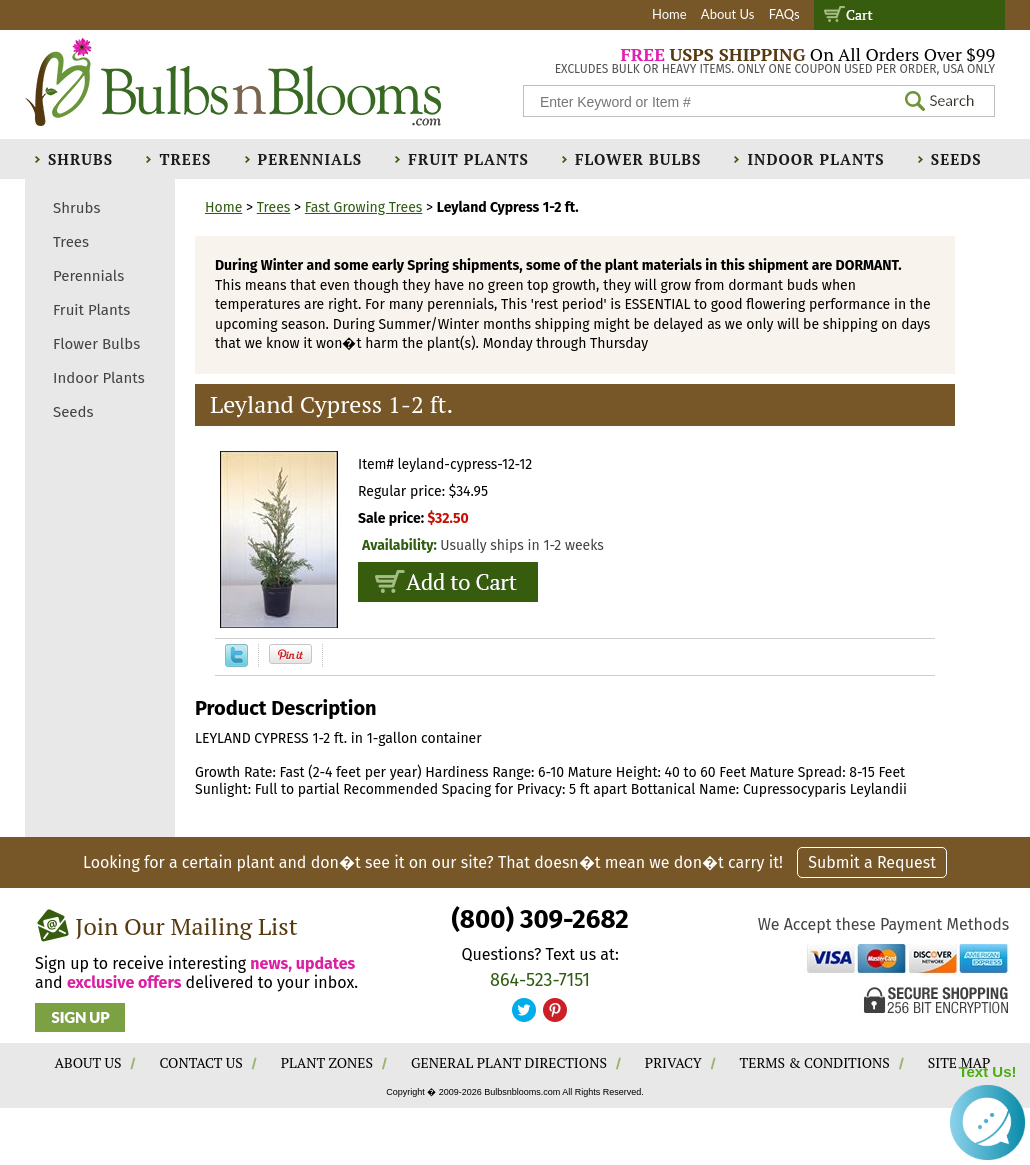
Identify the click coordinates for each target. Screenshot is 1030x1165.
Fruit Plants (468, 159)
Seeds (956, 159)
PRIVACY (673, 1062)
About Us (728, 14)
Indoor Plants (815, 159)
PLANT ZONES (327, 1062)
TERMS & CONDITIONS (815, 1062)
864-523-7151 (540, 980)
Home (669, 14)
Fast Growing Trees (364, 207)
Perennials (310, 159)
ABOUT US (88, 1062)
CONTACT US (200, 1062)
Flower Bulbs (638, 159)
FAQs (784, 14)
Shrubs (80, 159)
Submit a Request (872, 862)
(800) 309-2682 (539, 919)
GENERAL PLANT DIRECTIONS (509, 1062)
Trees (185, 159)
